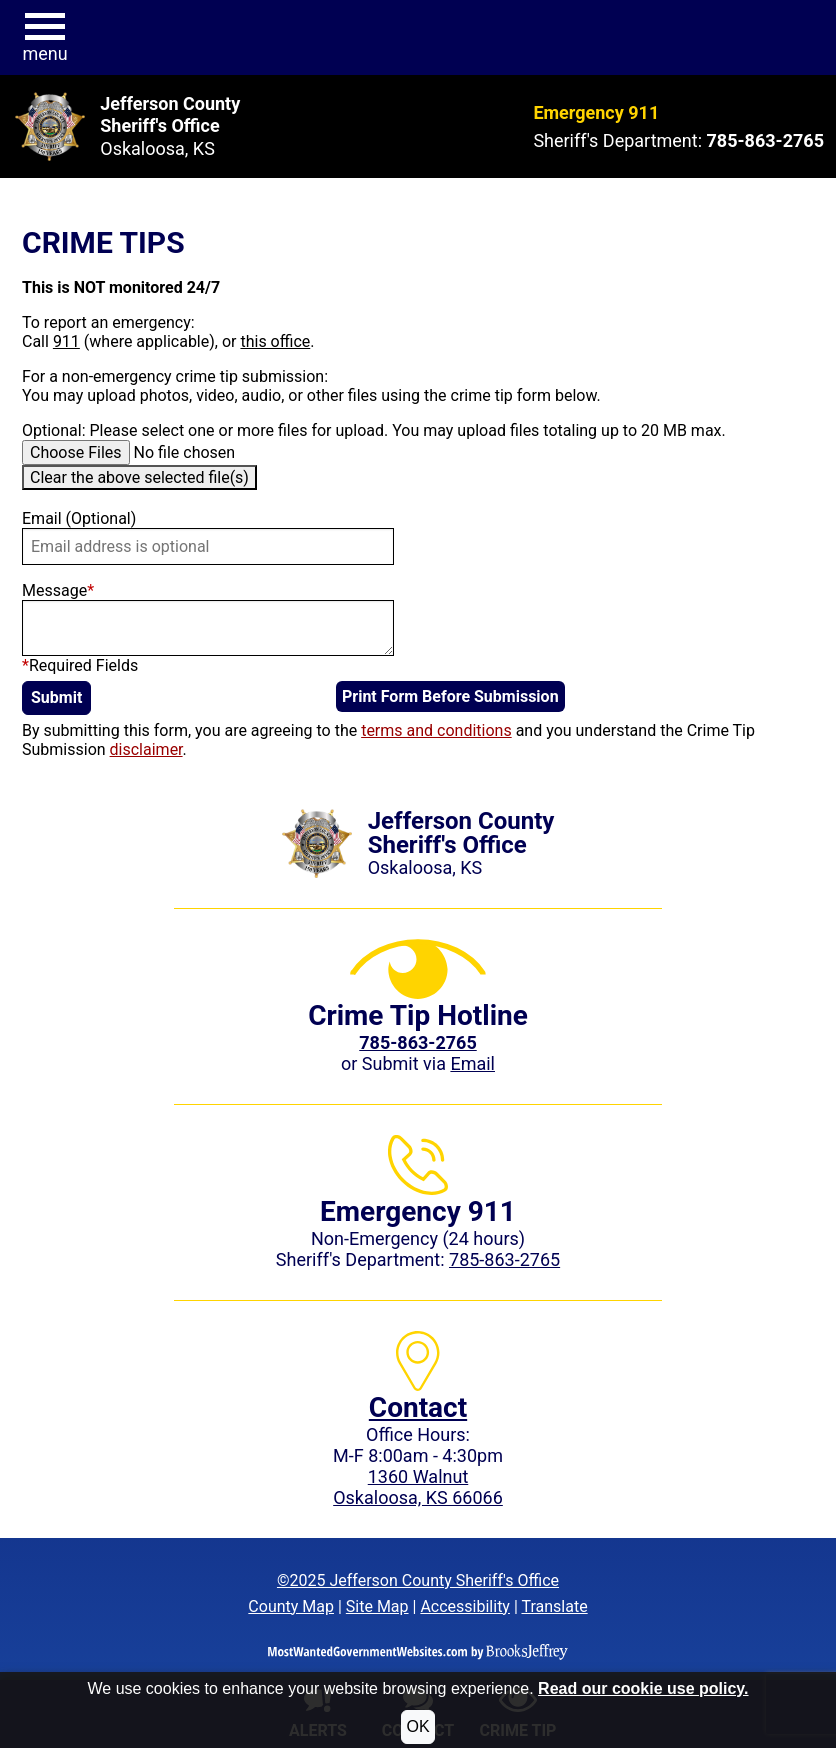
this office (275, 341)
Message (58, 590)
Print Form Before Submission (450, 696)
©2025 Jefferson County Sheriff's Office (418, 1580)
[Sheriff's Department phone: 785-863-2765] (765, 140)
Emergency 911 (596, 112)
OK (417, 1726)
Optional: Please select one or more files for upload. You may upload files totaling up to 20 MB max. (374, 430)
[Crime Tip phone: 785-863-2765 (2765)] (417, 1042)
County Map (291, 1606)
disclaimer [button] (146, 749)
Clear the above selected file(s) (139, 477)
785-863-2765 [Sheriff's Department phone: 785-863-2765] (504, 1259)
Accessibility (465, 1606)
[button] (45, 38)
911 (66, 341)
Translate (554, 1606)
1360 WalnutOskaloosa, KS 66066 (418, 1487)
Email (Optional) (79, 518)
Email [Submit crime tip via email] (472, 1063)
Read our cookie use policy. (643, 1688)
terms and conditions (436, 730)
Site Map (377, 1606)
